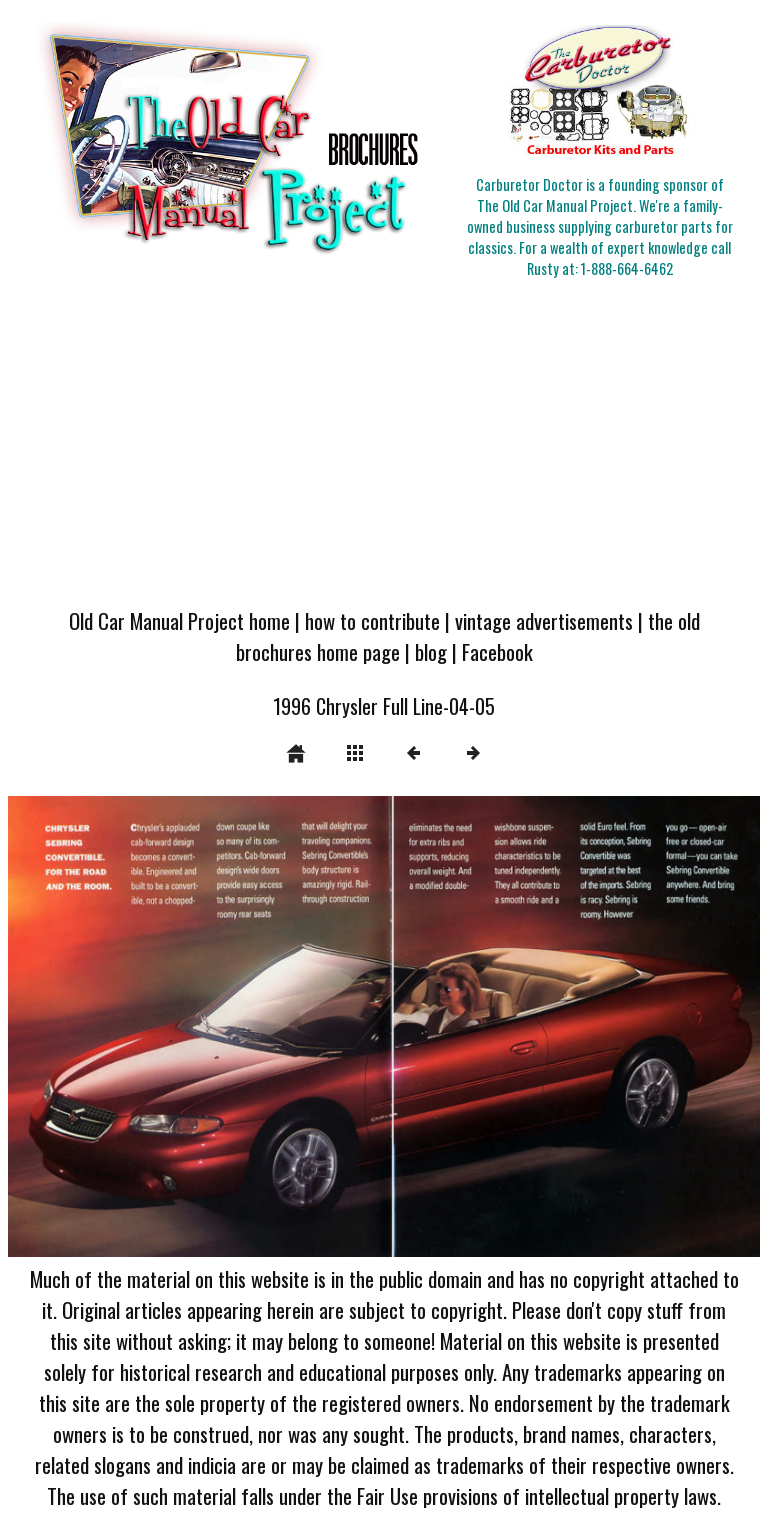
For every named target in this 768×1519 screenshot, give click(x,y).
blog (431, 651)
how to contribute (372, 620)
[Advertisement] (384, 444)
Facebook (497, 651)
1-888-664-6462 (627, 268)
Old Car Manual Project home (179, 620)
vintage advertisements (544, 620)
